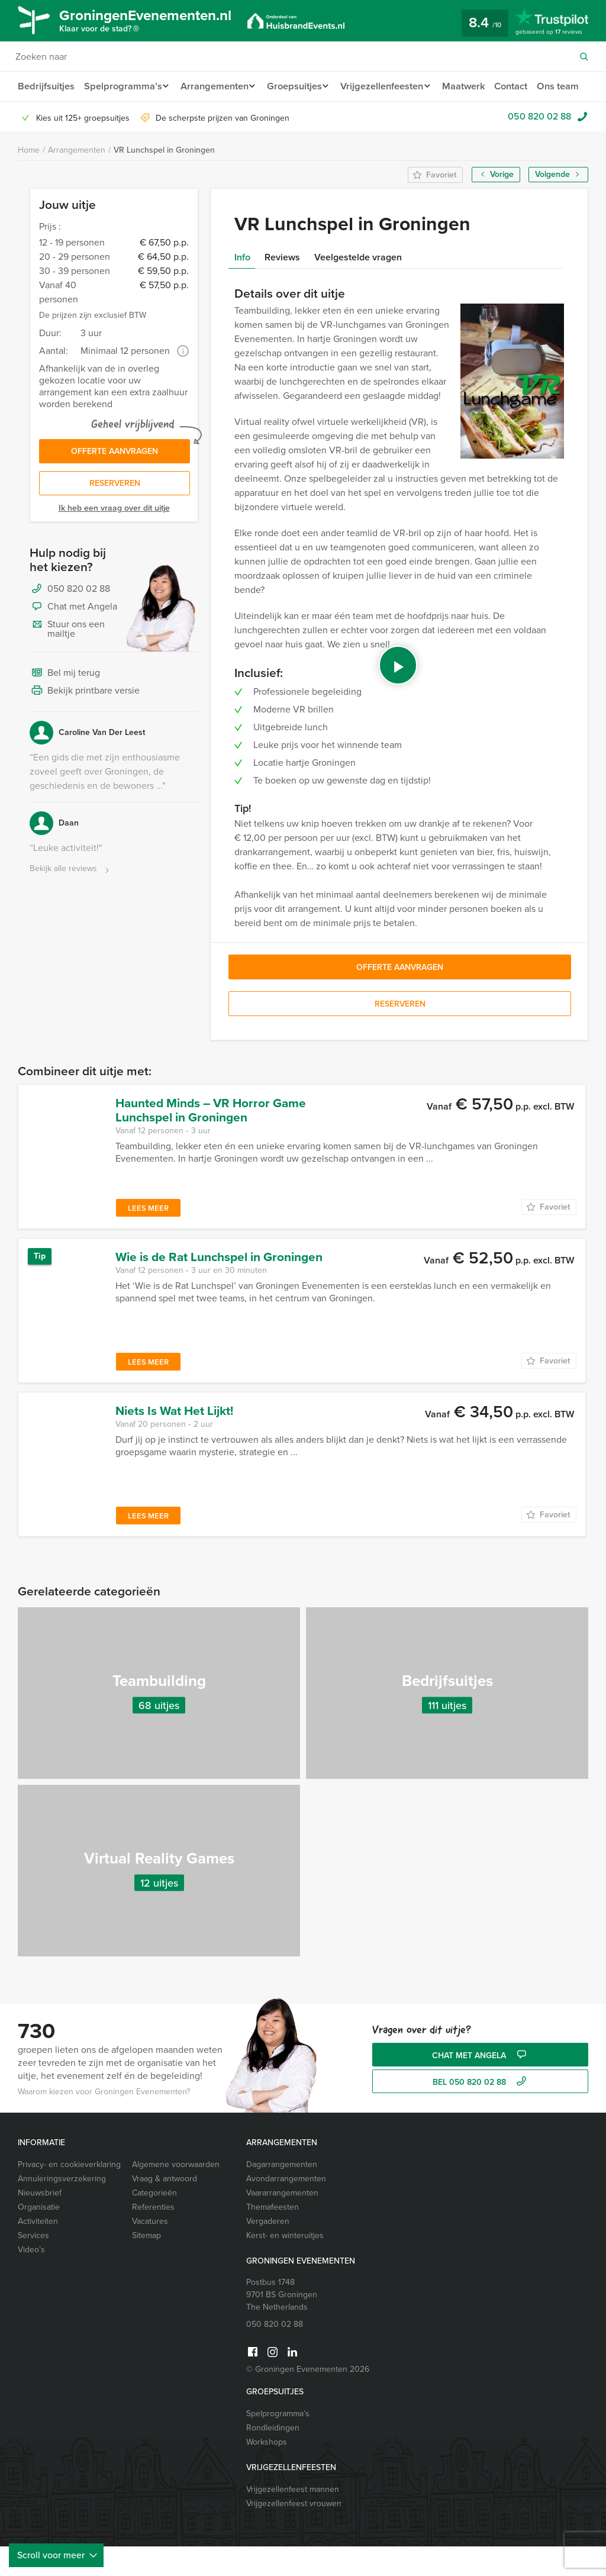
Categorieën (154, 2222)
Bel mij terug (65, 706)
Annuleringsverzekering (62, 2208)
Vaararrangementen (282, 2222)
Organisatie (39, 2236)
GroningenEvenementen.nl (157, 22)
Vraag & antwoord (164, 2208)
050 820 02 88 (539, 146)
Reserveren (114, 516)
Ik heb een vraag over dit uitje (114, 540)
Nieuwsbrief (40, 2222)
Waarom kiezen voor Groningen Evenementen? (104, 2121)
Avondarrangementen (286, 2208)
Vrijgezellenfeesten (391, 86)
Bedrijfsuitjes (45, 86)
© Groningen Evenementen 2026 (307, 2399)
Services (33, 2265)
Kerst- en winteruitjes (285, 2265)
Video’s (31, 2279)
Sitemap (146, 2265)
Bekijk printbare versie (85, 723)
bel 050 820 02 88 (481, 2111)
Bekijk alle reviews (71, 902)
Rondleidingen (272, 2457)
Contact (524, 86)
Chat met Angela (73, 639)
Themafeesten (272, 2236)
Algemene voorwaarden (176, 2194)
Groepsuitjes (300, 86)
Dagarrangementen (281, 2194)
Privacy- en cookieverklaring (69, 2194)
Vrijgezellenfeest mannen (292, 2519)
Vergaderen (267, 2251)
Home (29, 179)
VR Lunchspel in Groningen (164, 179)
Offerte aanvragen (114, 482)
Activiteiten (38, 2251)
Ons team (38, 115)
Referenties (153, 2236)
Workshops (266, 2471)
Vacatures (150, 2251)
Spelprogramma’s (122, 86)
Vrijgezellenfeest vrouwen (293, 2533)
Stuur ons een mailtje (67, 661)
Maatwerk (476, 86)
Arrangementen (216, 86)
